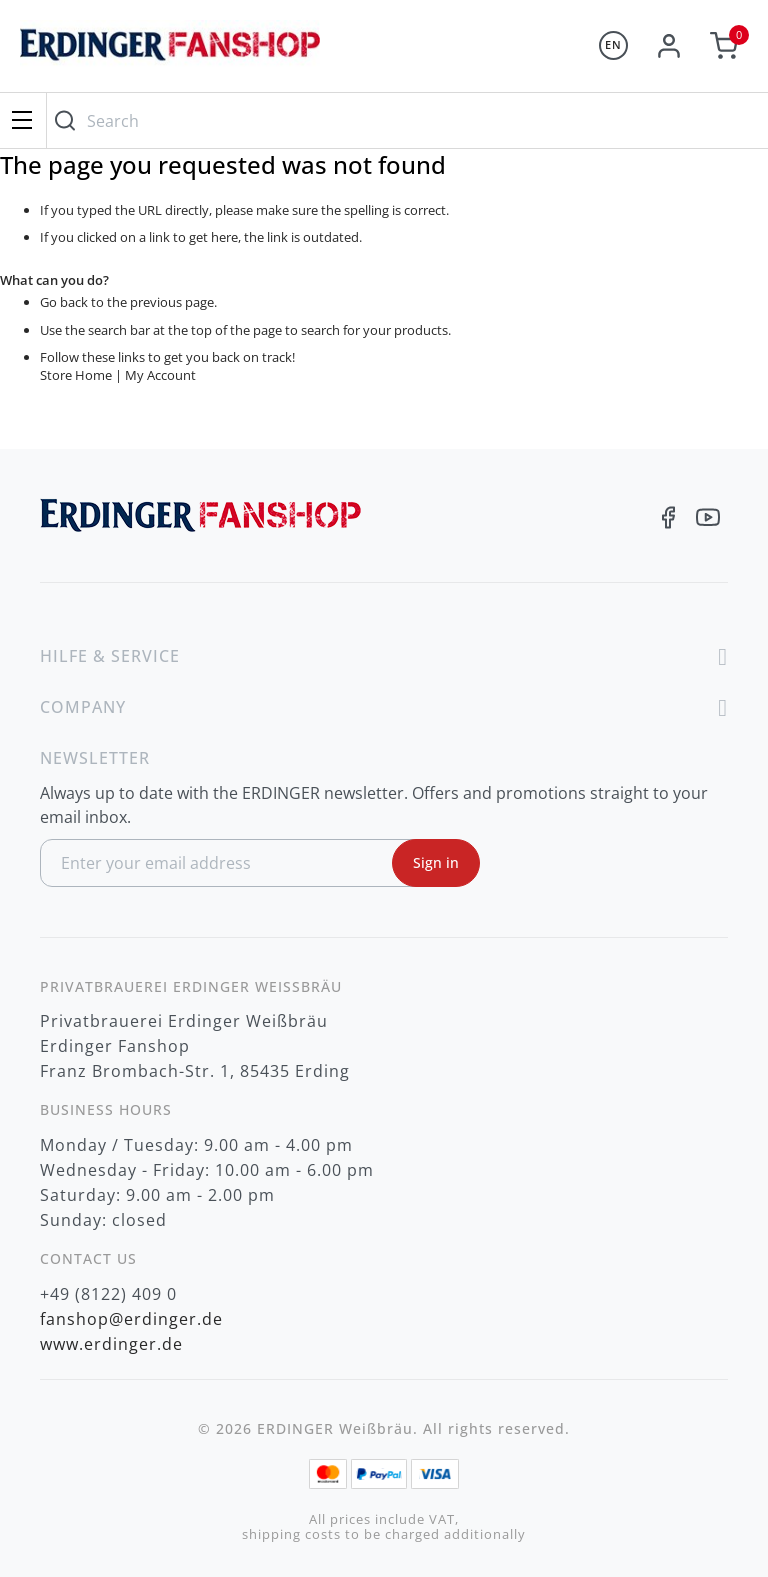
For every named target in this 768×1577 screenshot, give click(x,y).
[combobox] (402, 120)
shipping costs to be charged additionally (384, 1534)
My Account (160, 375)
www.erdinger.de (111, 1344)
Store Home (76, 375)
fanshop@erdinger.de (131, 1319)
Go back (64, 302)
